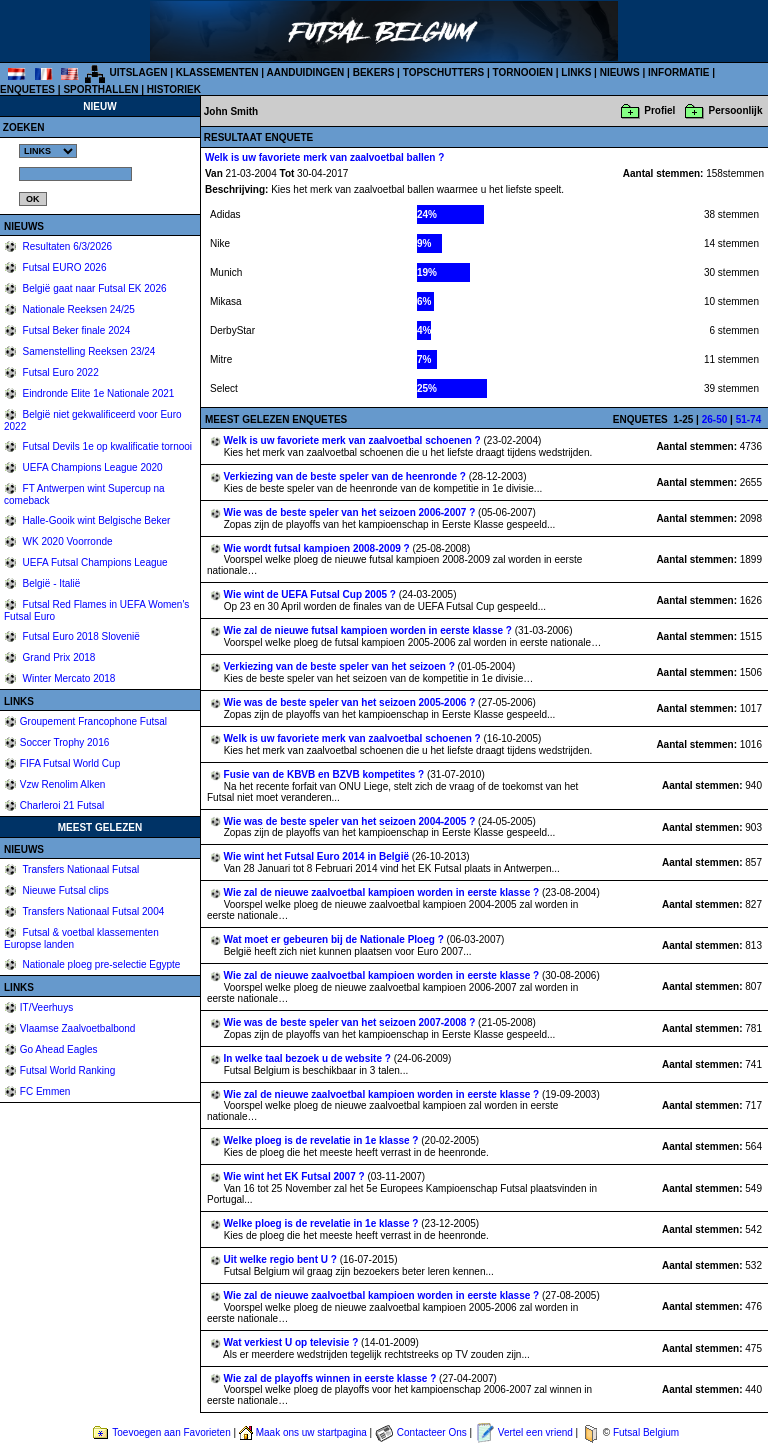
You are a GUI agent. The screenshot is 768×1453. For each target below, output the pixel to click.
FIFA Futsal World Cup (70, 763)
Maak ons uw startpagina (311, 1432)
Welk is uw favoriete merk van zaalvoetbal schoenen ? (354, 440)
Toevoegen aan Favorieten (171, 1432)
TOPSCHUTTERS (444, 72)
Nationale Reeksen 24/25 (77, 309)
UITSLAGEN (139, 72)
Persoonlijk (736, 110)
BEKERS (374, 72)
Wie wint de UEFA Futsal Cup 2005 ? (311, 594)
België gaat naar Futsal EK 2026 (93, 288)
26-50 (715, 419)
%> (48, 151)
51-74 (749, 419)
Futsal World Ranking (67, 1070)
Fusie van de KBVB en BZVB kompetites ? (325, 774)
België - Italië (50, 583)
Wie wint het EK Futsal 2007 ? (296, 1176)
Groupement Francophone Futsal (93, 721)
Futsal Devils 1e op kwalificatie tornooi (106, 446)
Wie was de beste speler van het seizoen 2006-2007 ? (351, 512)
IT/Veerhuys (46, 1007)
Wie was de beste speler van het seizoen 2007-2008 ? (351, 1022)
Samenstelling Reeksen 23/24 (88, 351)
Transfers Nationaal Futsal (80, 869)
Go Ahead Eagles (59, 1049)
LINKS (576, 72)
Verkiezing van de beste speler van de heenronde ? (346, 476)
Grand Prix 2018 (58, 657)
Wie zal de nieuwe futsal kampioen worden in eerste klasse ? (369, 630)
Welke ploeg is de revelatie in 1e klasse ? (323, 1140)
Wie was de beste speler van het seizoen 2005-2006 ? (351, 702)
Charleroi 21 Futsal (62, 805)
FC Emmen (45, 1091)
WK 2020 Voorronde (66, 541)
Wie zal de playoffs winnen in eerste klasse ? (332, 1378)
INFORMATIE (678, 72)
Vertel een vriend (535, 1432)
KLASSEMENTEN (217, 72)
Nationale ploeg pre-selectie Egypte (100, 964)
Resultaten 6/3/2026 (66, 246)
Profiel (659, 110)
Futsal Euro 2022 (59, 372)
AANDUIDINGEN (306, 72)
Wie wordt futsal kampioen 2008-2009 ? (318, 548)
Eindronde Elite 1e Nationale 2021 (97, 393)
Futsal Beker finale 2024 (75, 330)
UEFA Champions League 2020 (91, 467)
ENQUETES (27, 89)
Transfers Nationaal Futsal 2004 (92, 911)
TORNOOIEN (523, 72)
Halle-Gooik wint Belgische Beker (95, 520)
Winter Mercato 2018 (68, 678)
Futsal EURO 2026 (63, 267)
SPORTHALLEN (100, 89)
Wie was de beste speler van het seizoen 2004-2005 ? (351, 821)
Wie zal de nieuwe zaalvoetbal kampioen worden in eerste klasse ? (383, 892)
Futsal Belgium (646, 1432)
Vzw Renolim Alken (63, 784)
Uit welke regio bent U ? (282, 1259)
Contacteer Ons (432, 1432)
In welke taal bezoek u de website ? (309, 1058)
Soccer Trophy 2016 (65, 742)
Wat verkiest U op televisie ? (292, 1342)
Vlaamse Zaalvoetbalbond (78, 1028)
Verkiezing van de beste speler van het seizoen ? (341, 666)
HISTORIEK (174, 89)
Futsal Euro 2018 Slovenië (80, 636)
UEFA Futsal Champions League (94, 562)
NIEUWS (620, 72)
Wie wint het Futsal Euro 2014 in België (318, 856)
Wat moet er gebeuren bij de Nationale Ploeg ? (335, 939)
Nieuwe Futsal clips (64, 890)
